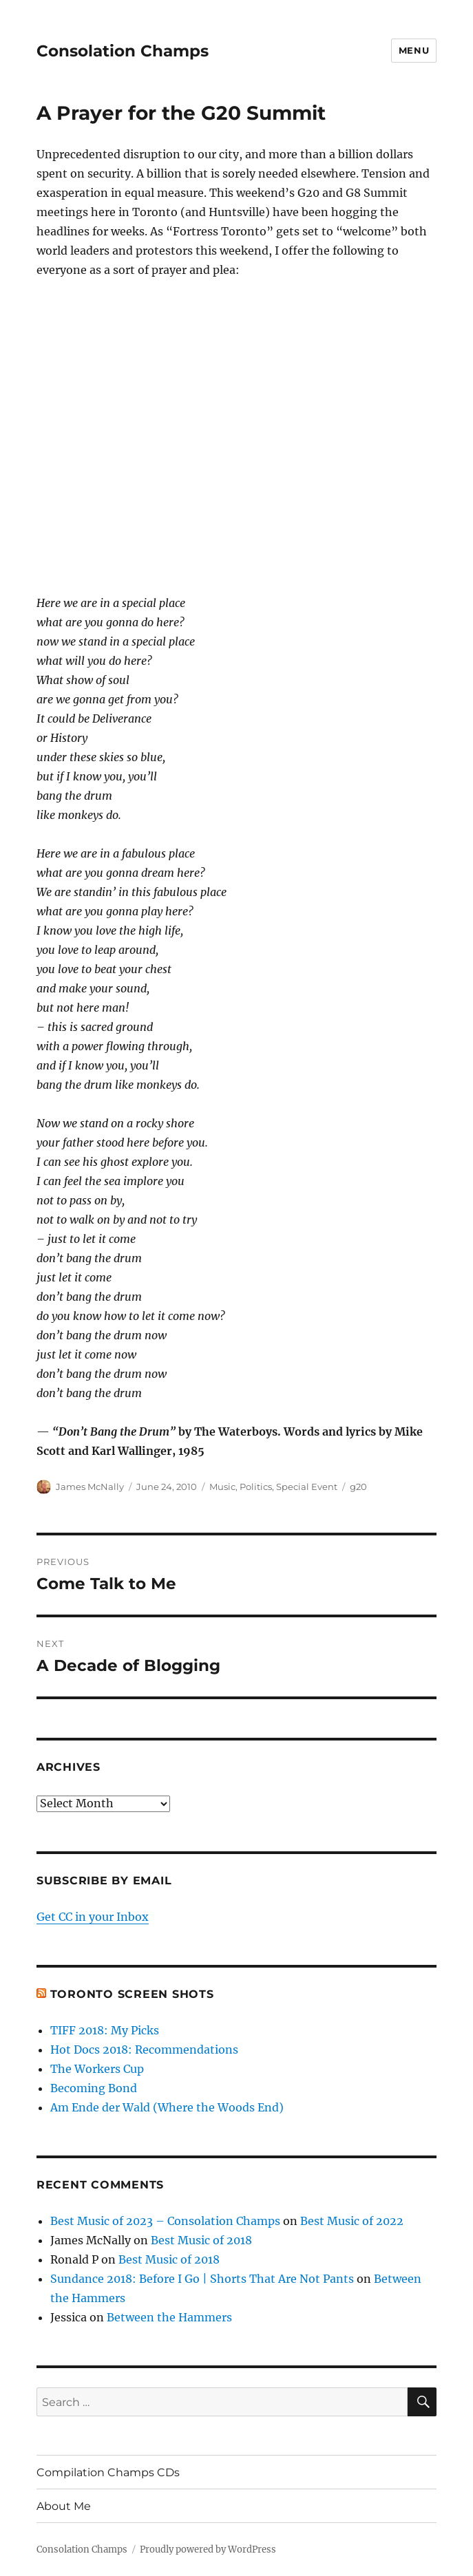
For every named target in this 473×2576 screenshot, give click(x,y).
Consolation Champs (122, 51)
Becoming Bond (93, 2088)
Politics (256, 1486)
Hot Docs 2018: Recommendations (144, 2049)
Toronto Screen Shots (132, 1994)
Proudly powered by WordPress (208, 2549)
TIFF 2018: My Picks (104, 2030)
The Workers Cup (97, 2069)
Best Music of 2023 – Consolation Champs (165, 2221)
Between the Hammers (169, 2317)
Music (222, 1486)
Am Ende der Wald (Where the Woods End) (167, 2107)
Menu (414, 50)
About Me (63, 2506)
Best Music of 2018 (201, 2240)
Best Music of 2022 (351, 2221)
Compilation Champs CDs (108, 2472)
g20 (358, 1486)
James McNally (90, 1486)
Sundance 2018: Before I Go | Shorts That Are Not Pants (202, 2279)
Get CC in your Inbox (92, 1917)
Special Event (306, 1486)
